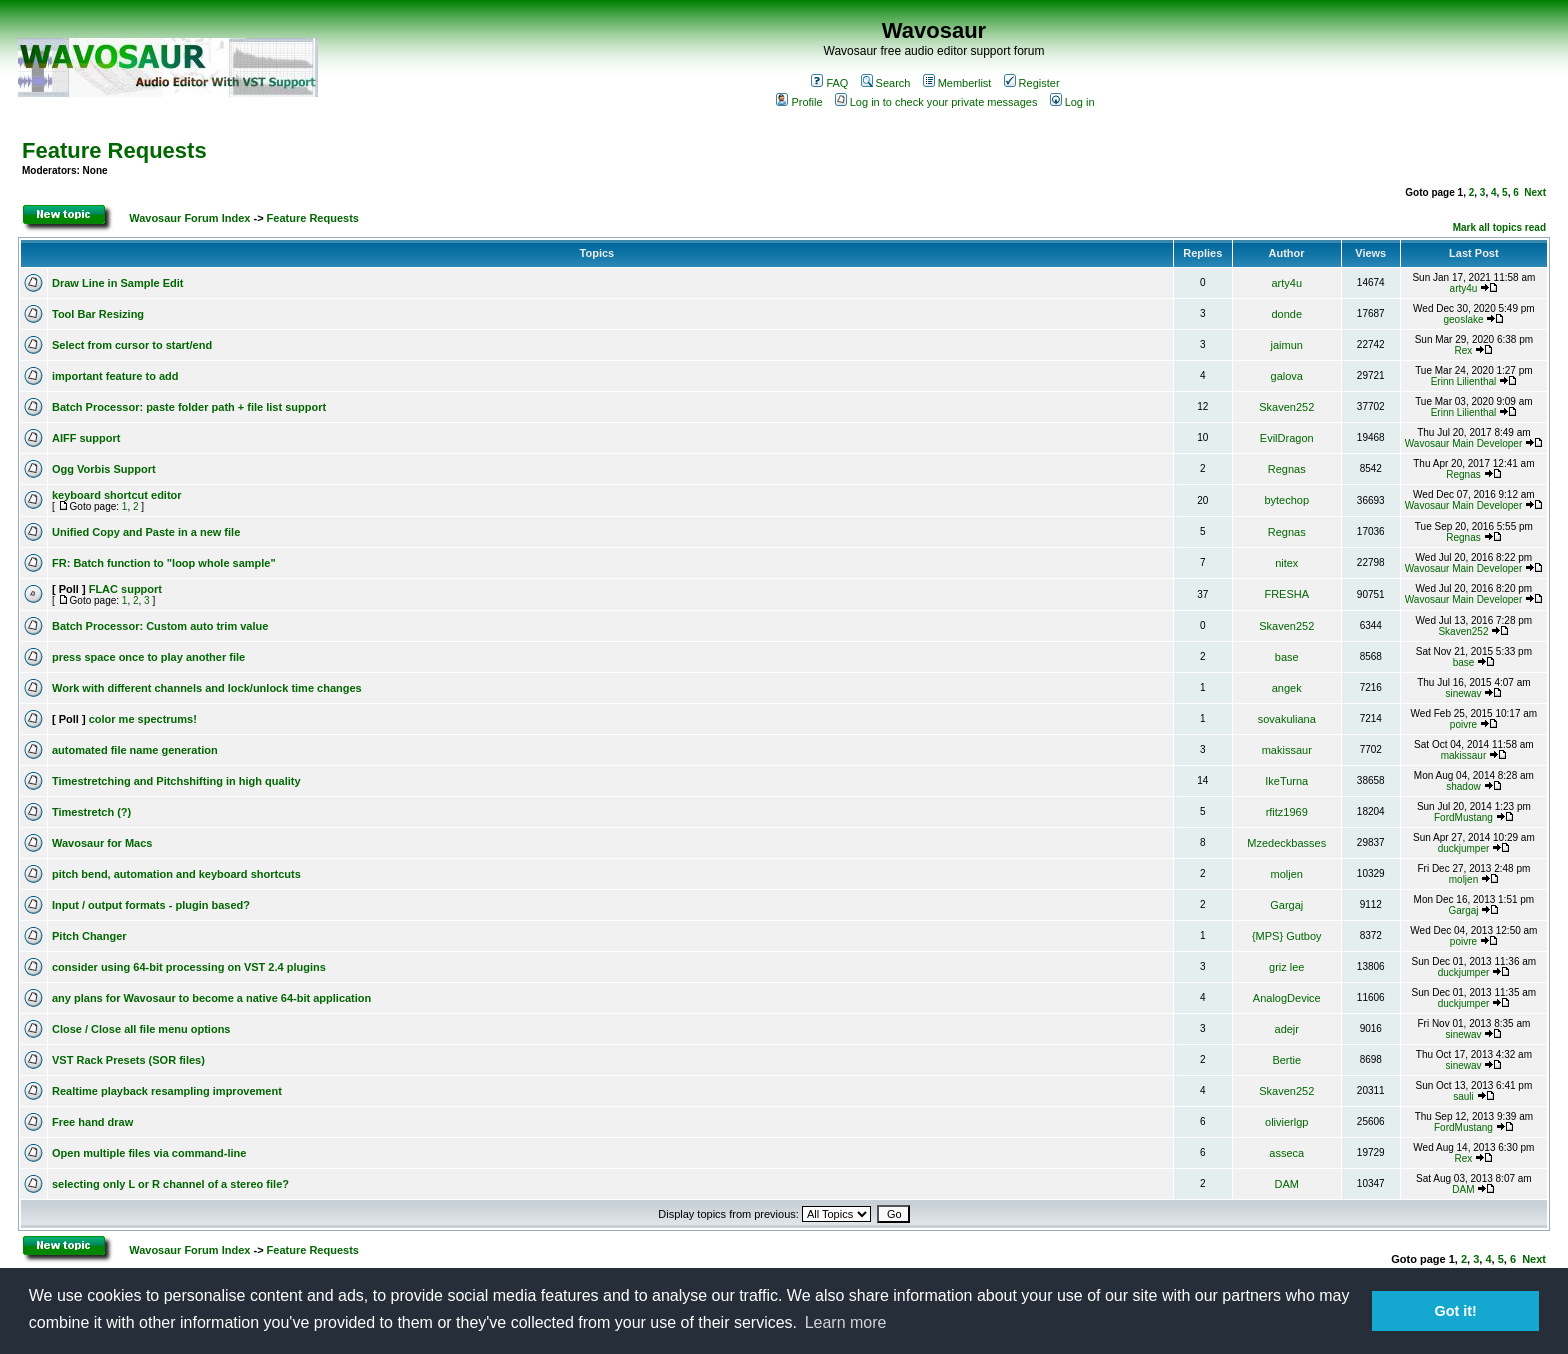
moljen (1287, 874)
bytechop (1286, 500)
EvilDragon (1287, 438)
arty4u (1286, 283)
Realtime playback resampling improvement (167, 1091)
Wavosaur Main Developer (1463, 443)
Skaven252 (1286, 407)
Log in (1072, 102)
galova (1287, 376)
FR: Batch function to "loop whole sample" (164, 563)
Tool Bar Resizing (98, 314)
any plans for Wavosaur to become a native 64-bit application (211, 998)
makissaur (1287, 750)
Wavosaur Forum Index (189, 218)
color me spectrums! (143, 719)
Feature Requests (114, 150)
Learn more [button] (846, 1322)
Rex (1464, 350)
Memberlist (957, 83)
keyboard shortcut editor (117, 495)
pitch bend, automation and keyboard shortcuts (176, 874)
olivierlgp (1286, 1122)
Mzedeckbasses (1286, 843)
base (1287, 657)
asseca (1286, 1153)
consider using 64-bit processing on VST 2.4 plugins (189, 967)
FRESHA (1286, 594)
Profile (799, 102)
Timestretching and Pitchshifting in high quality (176, 781)
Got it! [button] (1456, 1311)
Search (886, 83)
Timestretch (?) (91, 812)
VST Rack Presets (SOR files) (128, 1060)
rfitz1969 (1287, 812)
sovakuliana (1287, 719)
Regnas (1287, 469)
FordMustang (1463, 817)
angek (1287, 688)
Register (1032, 83)
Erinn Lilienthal (1464, 381)
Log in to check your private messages (936, 102)
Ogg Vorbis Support (104, 469)
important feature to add (115, 376)
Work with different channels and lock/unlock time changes (207, 688)
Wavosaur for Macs (102, 843)
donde (1286, 314)
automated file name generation (135, 750)
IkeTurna (1286, 781)
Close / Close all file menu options (141, 1029)
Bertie (1286, 1060)
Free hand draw (92, 1122)
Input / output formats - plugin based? (151, 905)
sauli (1463, 1096)
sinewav (1463, 693)
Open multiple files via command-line (149, 1153)
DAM (1287, 1184)
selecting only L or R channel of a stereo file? (170, 1184)
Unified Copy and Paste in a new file (146, 532)
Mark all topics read (1499, 227)
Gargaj (1286, 905)
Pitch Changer (89, 936)
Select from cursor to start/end (132, 345)
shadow (1463, 786)
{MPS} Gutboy (1287, 936)
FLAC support (125, 589)
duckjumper (1464, 848)
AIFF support (86, 438)
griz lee (1286, 967)
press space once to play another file (148, 657)
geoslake (1463, 319)
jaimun (1287, 345)
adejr (1287, 1029)
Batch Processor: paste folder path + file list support (189, 407)
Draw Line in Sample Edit (117, 283)
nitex (1286, 563)
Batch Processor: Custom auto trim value (160, 626)
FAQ (829, 83)
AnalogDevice (1287, 998)
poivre (1463, 724)
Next (1535, 192)
